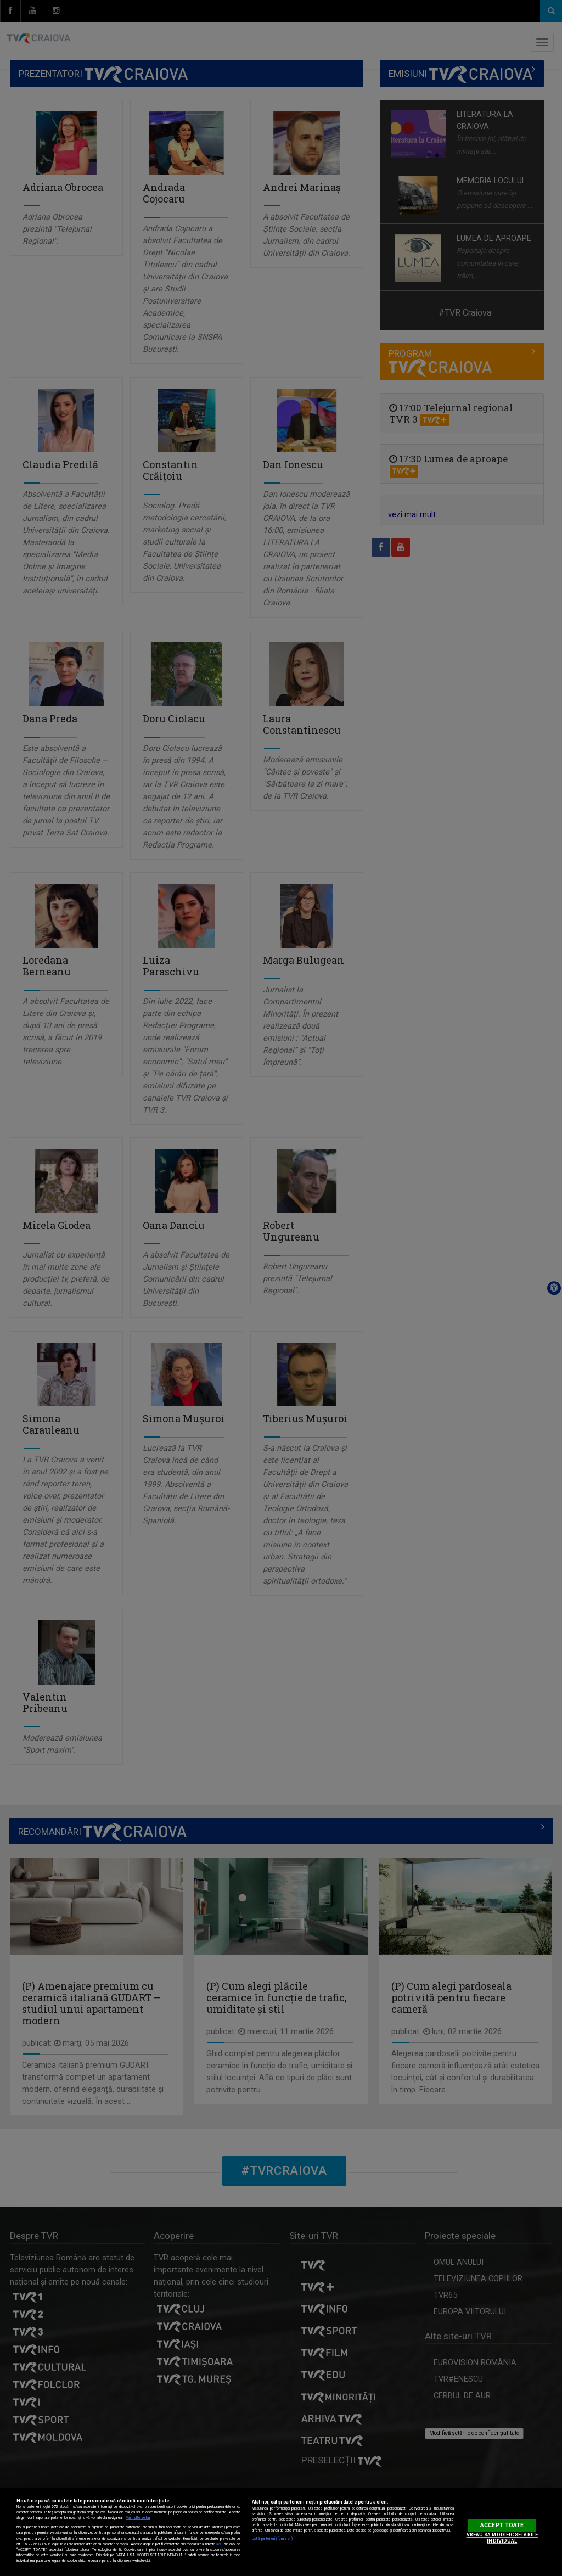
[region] (281, 2532)
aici (218, 2544)
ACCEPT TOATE (502, 2525)
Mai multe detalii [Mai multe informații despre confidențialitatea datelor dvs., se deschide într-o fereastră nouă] (138, 2518)
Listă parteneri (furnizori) (272, 2538)
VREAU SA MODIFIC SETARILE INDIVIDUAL (502, 2538)
